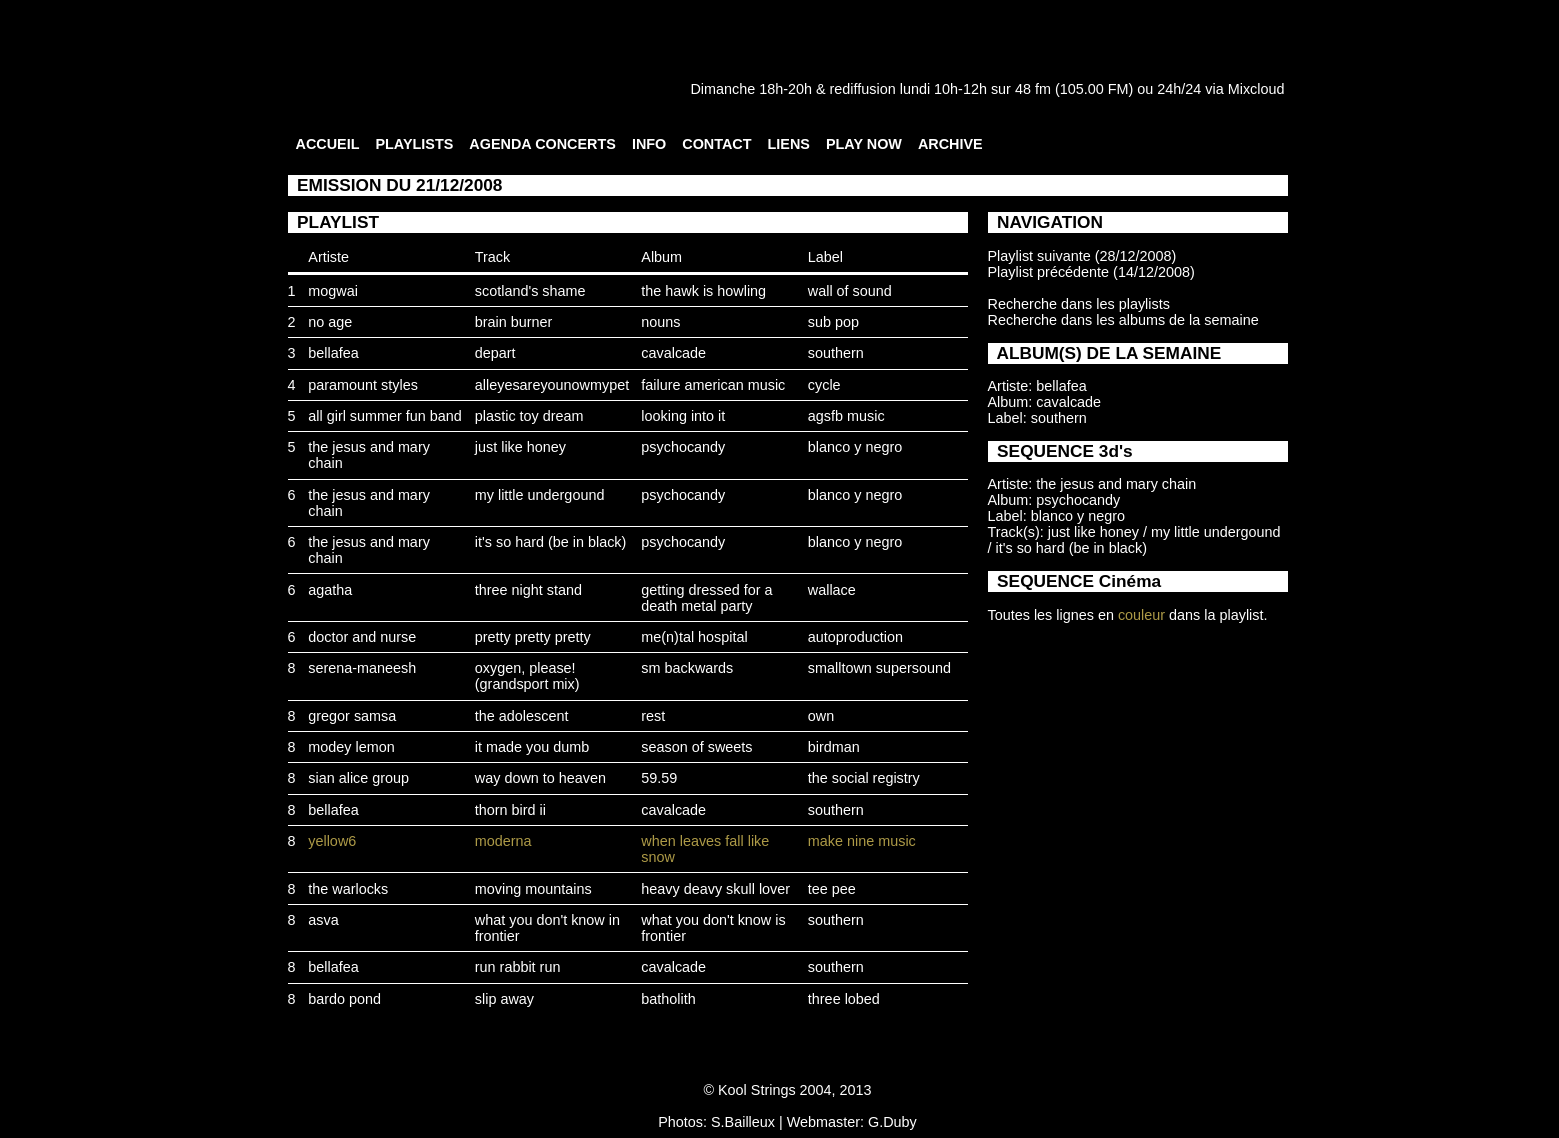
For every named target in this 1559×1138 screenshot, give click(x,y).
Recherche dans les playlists (1079, 304)
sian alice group (358, 778)
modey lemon (351, 747)
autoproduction (855, 637)
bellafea (333, 353)
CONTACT (716, 144)
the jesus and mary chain (1116, 484)
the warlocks (348, 889)
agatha (330, 590)
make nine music (862, 841)
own (821, 716)
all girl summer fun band (385, 416)
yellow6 (332, 841)
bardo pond (344, 999)
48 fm (1033, 89)
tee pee (832, 889)
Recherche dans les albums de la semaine (1123, 320)
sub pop (833, 322)
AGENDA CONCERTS (542, 144)
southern (836, 353)
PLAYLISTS (414, 144)
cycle (824, 385)
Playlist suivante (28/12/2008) (1082, 256)
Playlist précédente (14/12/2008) (1091, 272)
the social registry (864, 778)
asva (323, 920)
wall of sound (850, 291)
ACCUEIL (328, 144)
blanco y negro (855, 447)
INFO (649, 144)
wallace (832, 590)
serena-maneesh (362, 668)
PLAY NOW (864, 144)
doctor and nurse (362, 637)
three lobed (844, 999)
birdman (834, 747)
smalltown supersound (879, 668)
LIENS (789, 144)
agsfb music (846, 416)
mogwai (333, 291)
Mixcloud (1256, 89)
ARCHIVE (950, 144)
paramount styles (363, 385)
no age (330, 322)
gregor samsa (352, 716)
